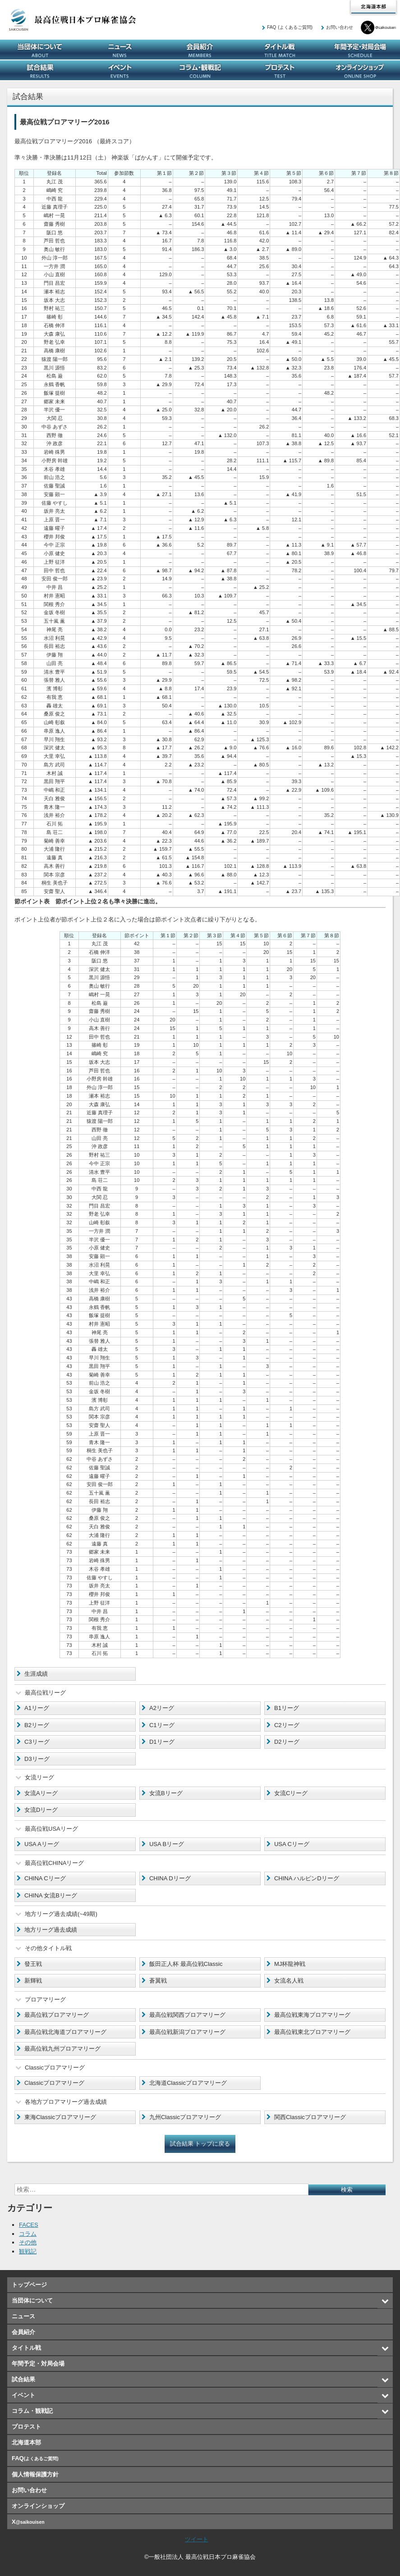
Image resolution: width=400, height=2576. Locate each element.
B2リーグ (36, 1725)
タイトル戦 (280, 49)
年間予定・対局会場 (360, 49)
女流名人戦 (288, 1980)
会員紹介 (200, 49)
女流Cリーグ (291, 1793)
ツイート (196, 2539)
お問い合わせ (339, 27)
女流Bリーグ (166, 1793)
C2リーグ (286, 1725)
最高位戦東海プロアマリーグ (312, 2014)
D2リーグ (286, 1741)
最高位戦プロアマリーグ (56, 2014)
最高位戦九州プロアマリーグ (62, 2048)
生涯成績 (36, 1673)
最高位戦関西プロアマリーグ (187, 2014)
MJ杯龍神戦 (289, 1963)
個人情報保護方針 (35, 2474)
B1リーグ (286, 1708)
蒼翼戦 (158, 1980)
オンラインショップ (360, 70)
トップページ (29, 2284)
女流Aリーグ (41, 1793)
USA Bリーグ (166, 1844)
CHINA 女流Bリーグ (50, 1895)
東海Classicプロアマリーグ (60, 2117)
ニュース (120, 49)
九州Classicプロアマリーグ (185, 2117)
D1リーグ (162, 1741)
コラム (28, 2233)
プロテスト (280, 70)
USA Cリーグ (291, 1844)
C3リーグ (37, 1741)
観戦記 (28, 2251)
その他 (28, 2242)
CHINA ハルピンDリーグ (306, 1878)
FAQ (290, 27)
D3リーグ (37, 1758)
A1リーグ (36, 1708)
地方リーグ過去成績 (50, 1929)
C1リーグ (162, 1725)
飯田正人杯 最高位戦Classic (186, 1963)
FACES (28, 2224)
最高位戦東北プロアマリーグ (312, 2032)
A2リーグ (161, 1708)
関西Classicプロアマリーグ (310, 2117)
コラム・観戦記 (200, 70)
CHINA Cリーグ (45, 1878)
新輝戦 (33, 1980)
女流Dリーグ (41, 1809)
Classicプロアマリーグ (54, 2082)
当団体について (40, 49)
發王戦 (33, 1963)
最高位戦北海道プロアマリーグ (65, 2032)
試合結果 (40, 70)
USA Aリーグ (41, 1844)
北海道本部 (373, 7)
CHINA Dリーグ (170, 1878)
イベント (120, 70)
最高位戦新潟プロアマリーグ (187, 2032)
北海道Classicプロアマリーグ (188, 2082)
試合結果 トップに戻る (200, 2143)
